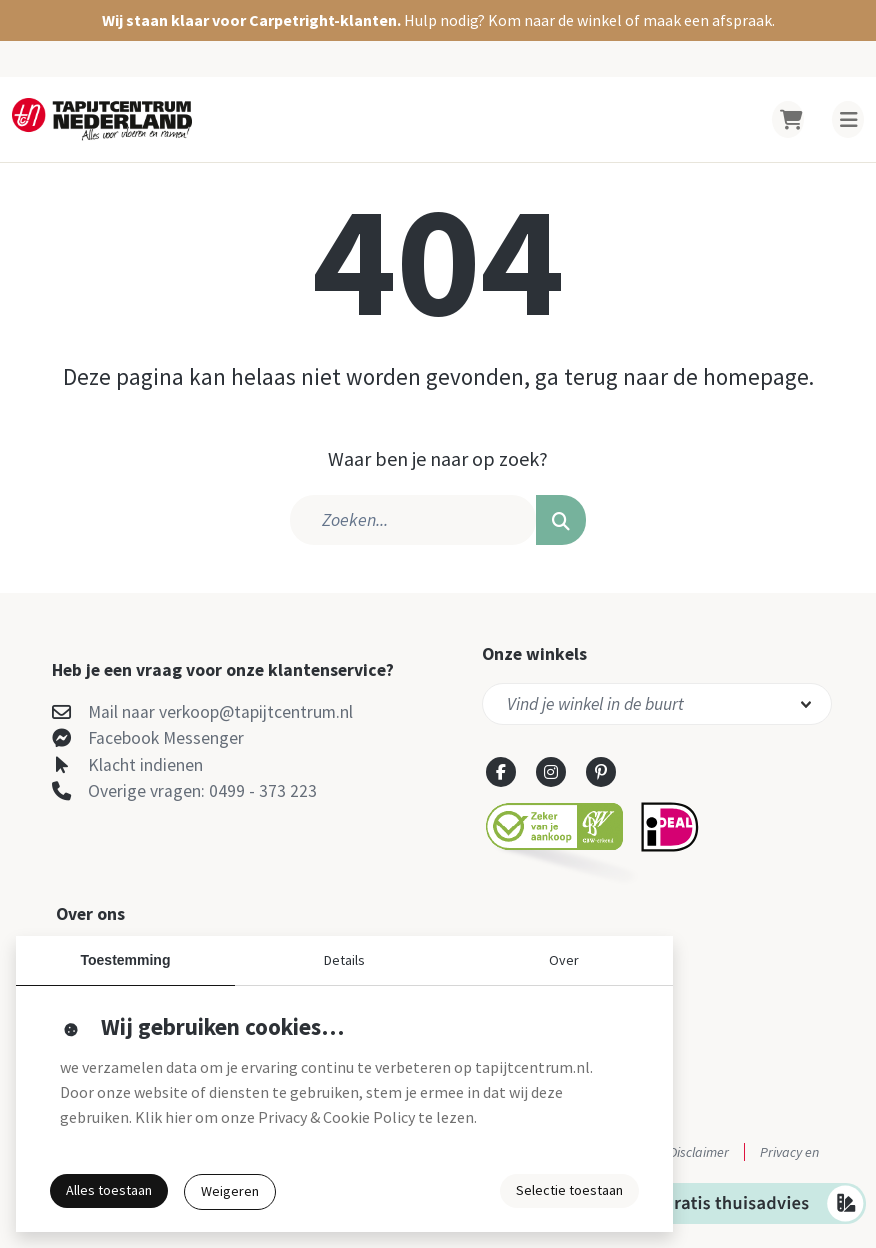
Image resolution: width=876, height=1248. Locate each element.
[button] (438, 20)
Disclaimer (699, 1152)
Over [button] (564, 960)
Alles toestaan (109, 1190)
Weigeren (230, 1191)
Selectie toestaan (569, 1190)
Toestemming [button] (126, 960)
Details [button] (344, 960)
